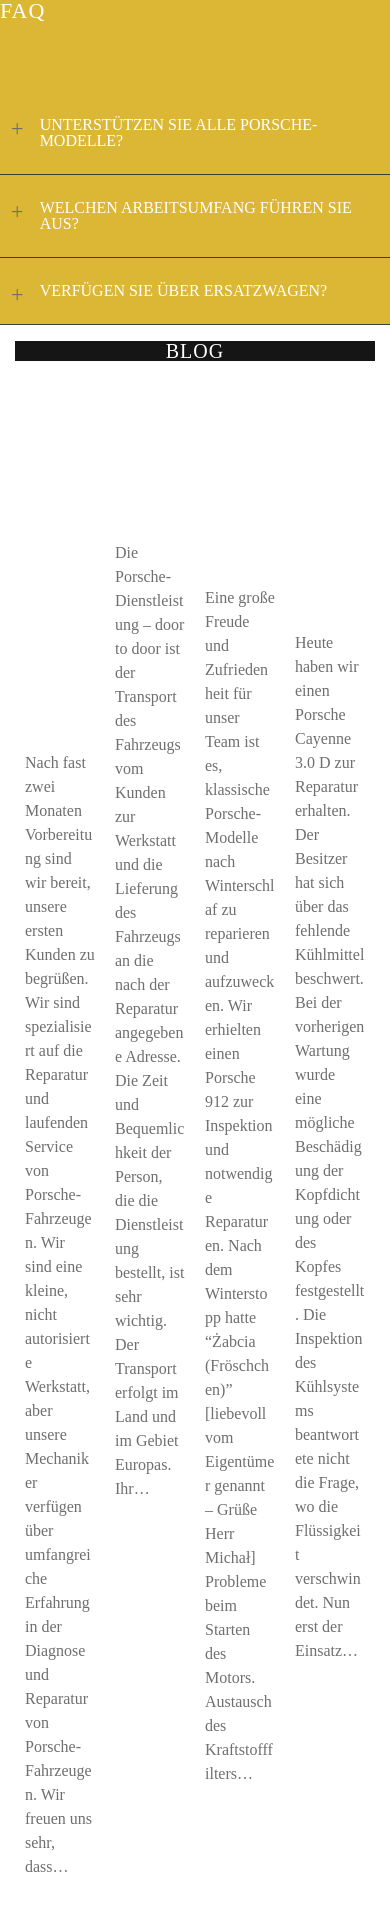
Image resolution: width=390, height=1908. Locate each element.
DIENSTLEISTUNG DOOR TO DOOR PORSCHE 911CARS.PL (148, 455)
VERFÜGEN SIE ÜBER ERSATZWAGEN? (166, 293)
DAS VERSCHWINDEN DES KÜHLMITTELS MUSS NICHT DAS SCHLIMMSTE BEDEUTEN (329, 500)
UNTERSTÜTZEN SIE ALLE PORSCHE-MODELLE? (161, 132)
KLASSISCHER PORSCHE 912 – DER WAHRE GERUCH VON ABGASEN (238, 478)
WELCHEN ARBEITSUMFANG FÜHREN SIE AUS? (178, 215)
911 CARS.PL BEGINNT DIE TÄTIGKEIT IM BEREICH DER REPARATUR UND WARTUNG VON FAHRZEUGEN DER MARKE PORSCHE (60, 560)
